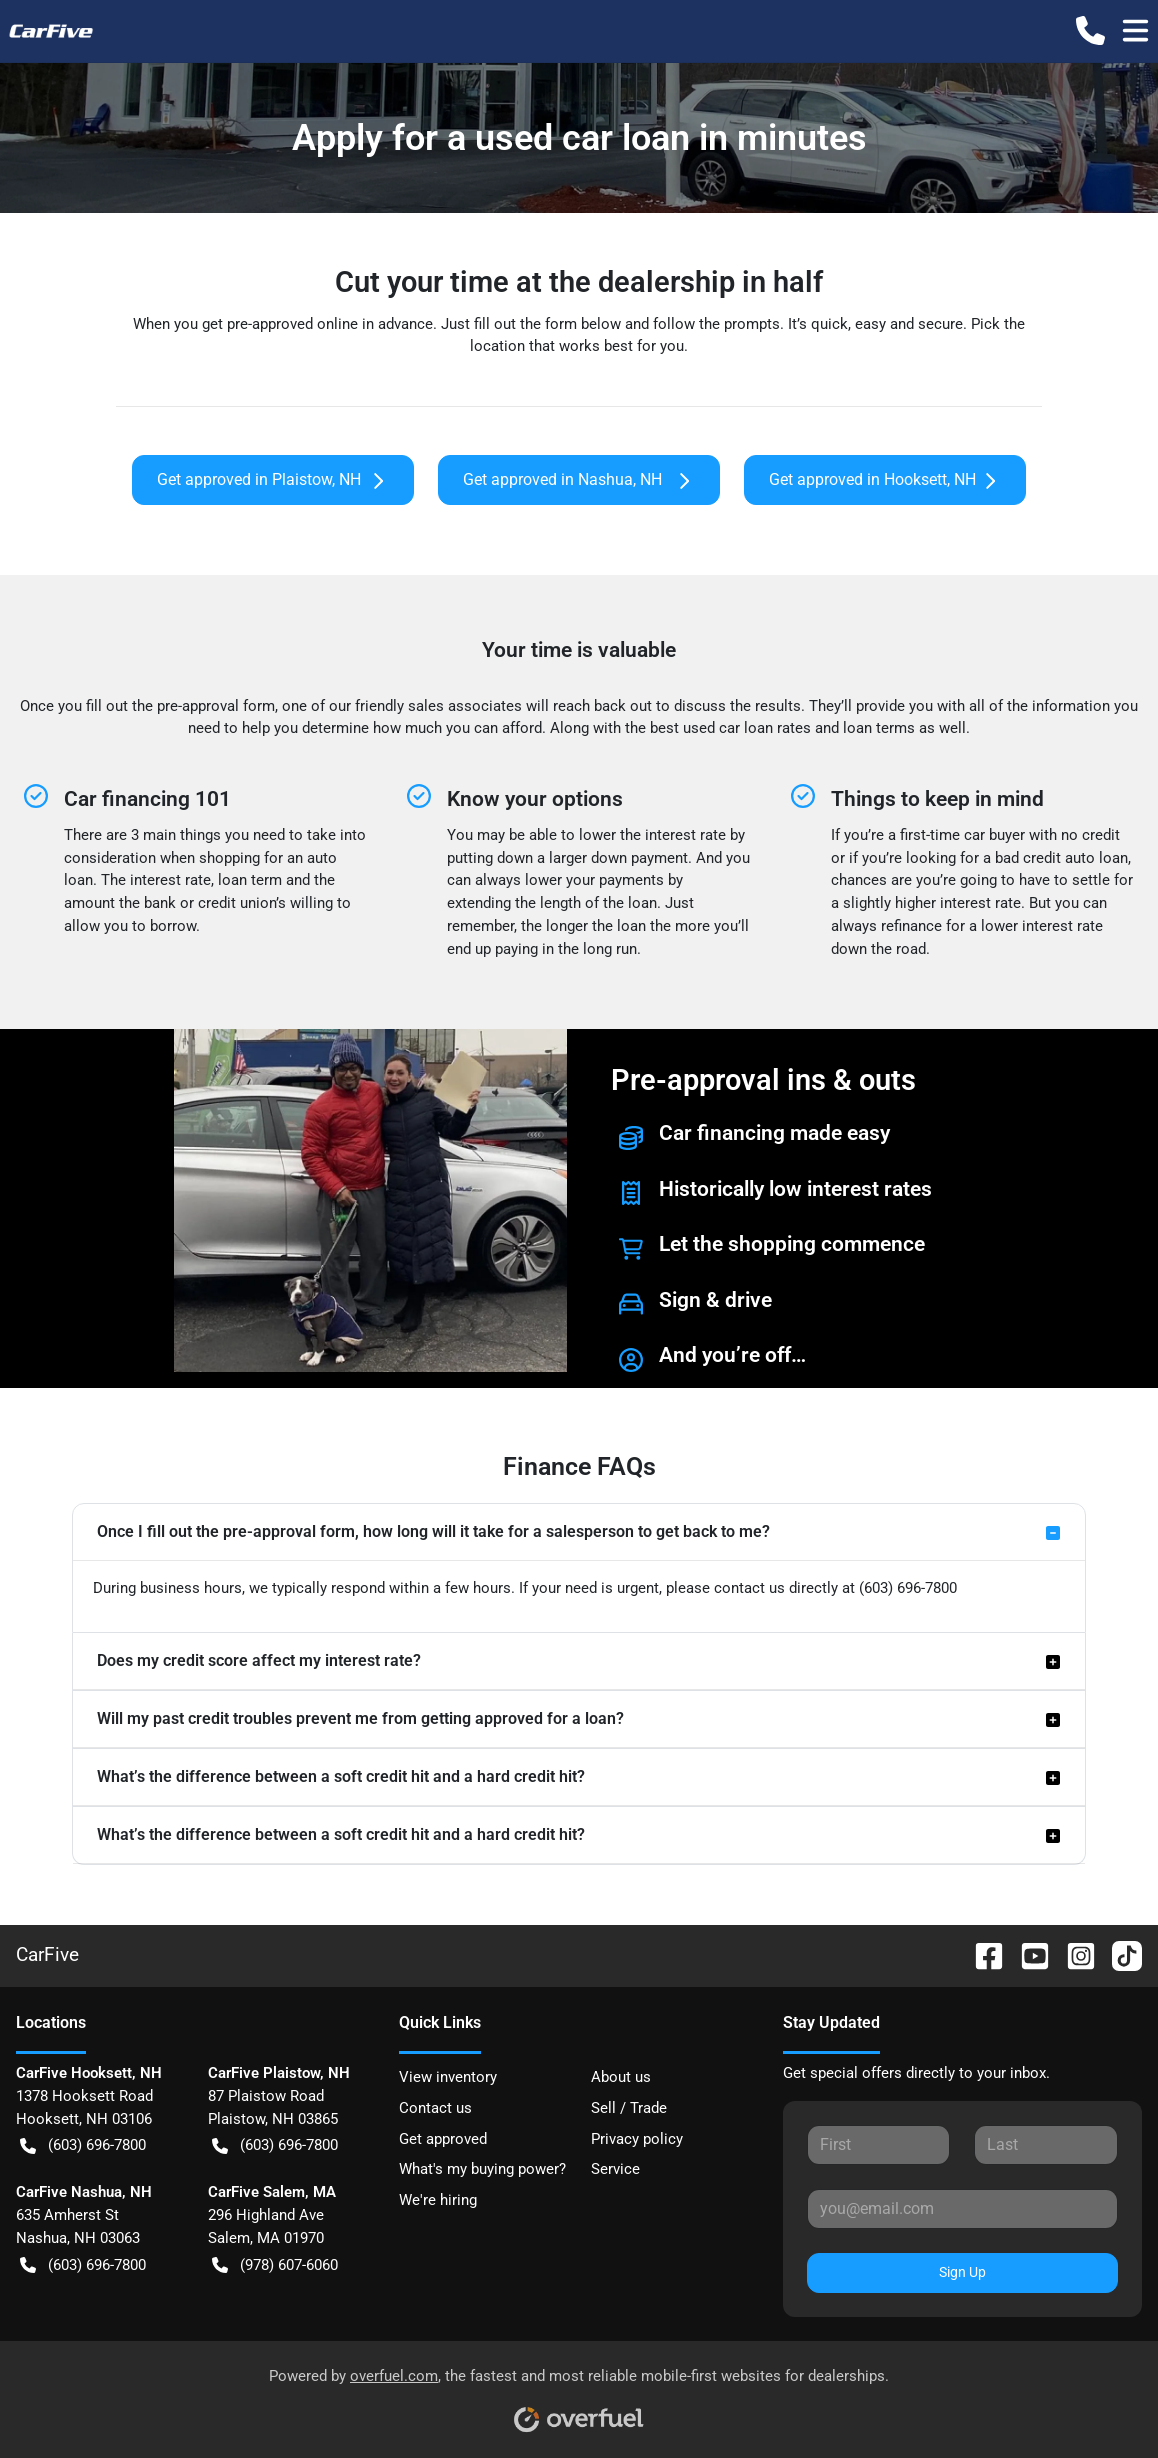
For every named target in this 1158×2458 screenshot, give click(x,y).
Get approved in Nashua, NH (579, 480)
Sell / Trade (629, 2108)
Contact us (435, 2108)
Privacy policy (637, 2139)
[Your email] (962, 2209)
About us (621, 2077)
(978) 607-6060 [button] (275, 2265)
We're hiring (438, 2200)
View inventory (448, 2077)
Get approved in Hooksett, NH (885, 480)
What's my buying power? (482, 2169)
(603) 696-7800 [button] (83, 2145)
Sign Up (962, 2272)
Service (615, 2169)
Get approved (443, 2139)
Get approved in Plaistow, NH (273, 480)
